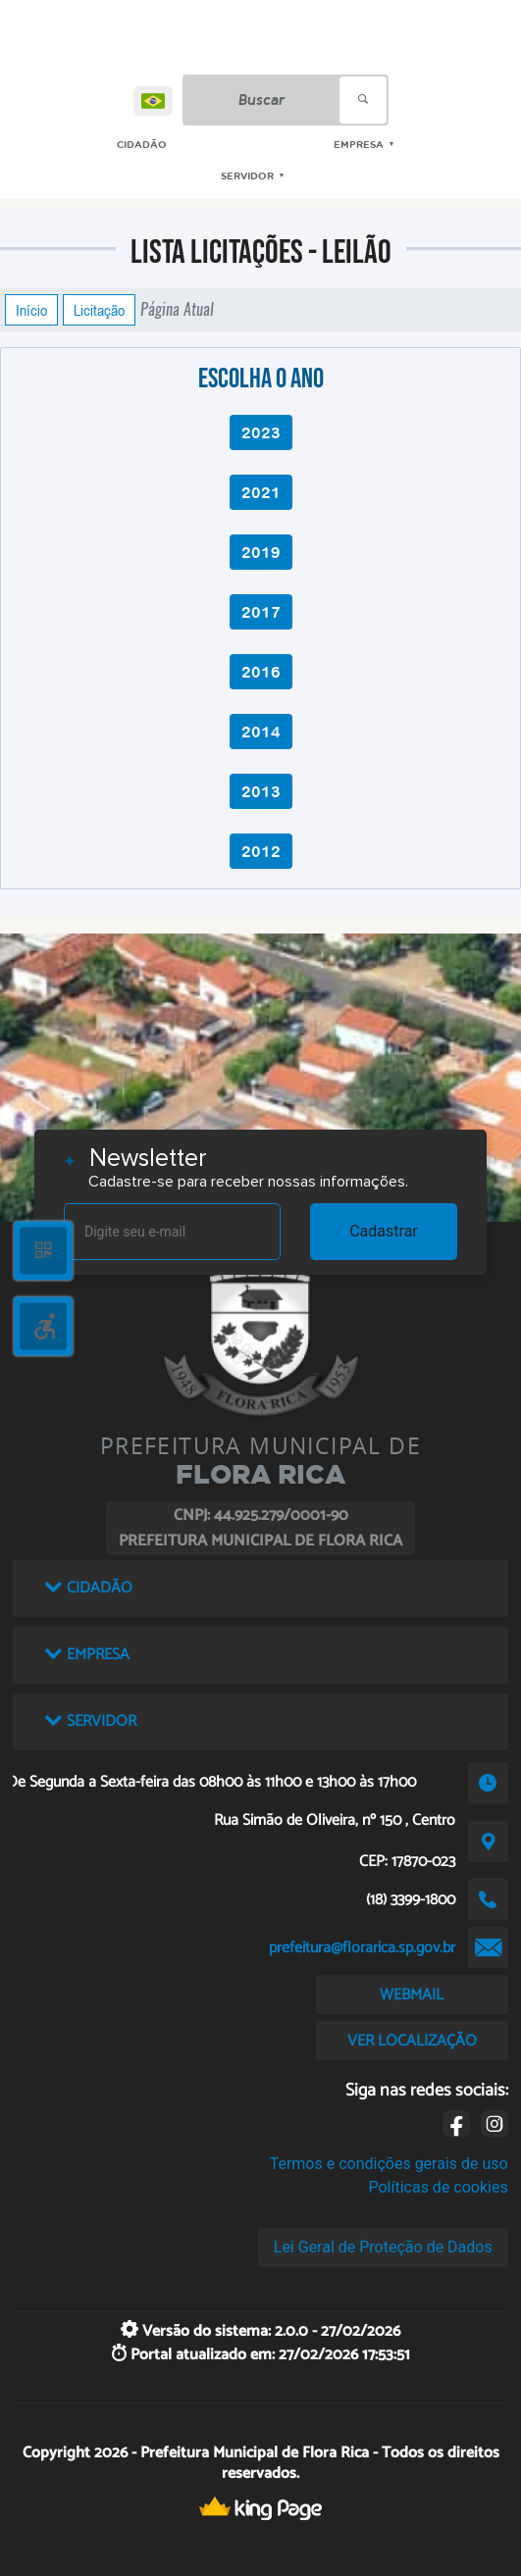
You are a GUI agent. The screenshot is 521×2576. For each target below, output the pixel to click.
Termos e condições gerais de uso (389, 2163)
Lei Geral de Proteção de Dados (383, 2247)
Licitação (99, 310)
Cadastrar (383, 1231)
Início (31, 310)
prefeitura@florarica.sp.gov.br (362, 1948)
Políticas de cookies (437, 2187)
